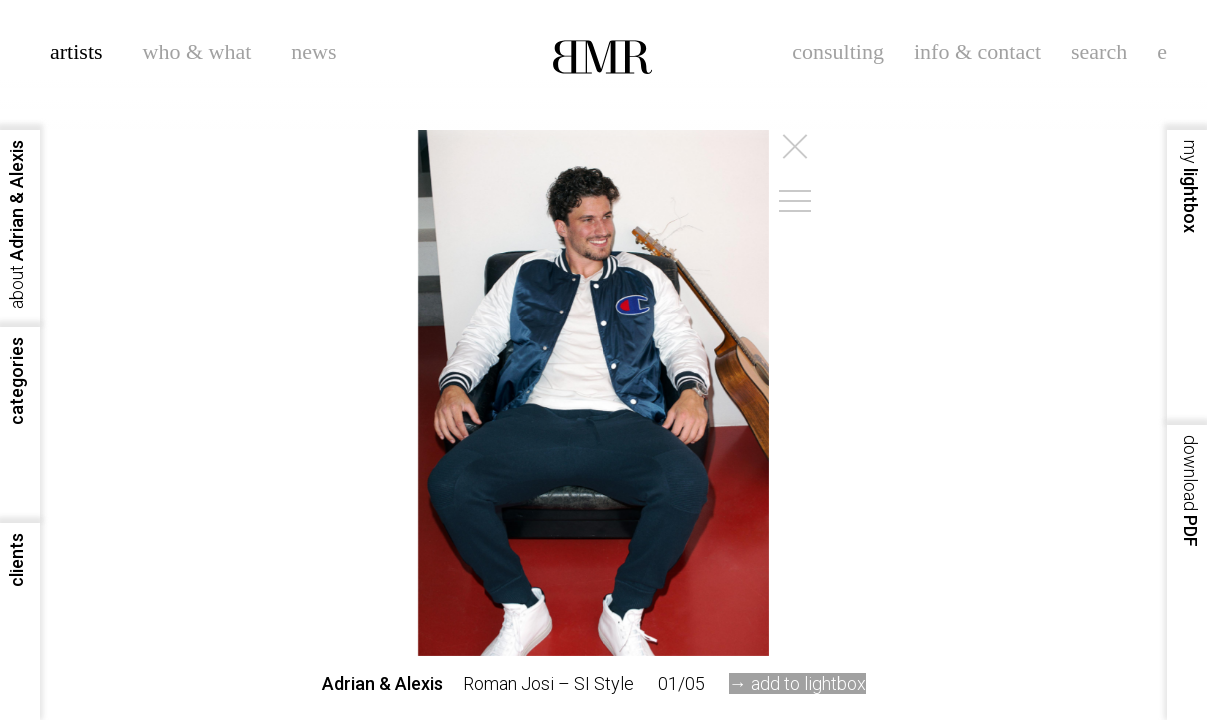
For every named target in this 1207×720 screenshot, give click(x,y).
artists (76, 51)
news (313, 51)
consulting (838, 51)
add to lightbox (808, 683)
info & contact (977, 51)
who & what (197, 51)
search (1099, 51)
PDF (1190, 491)
